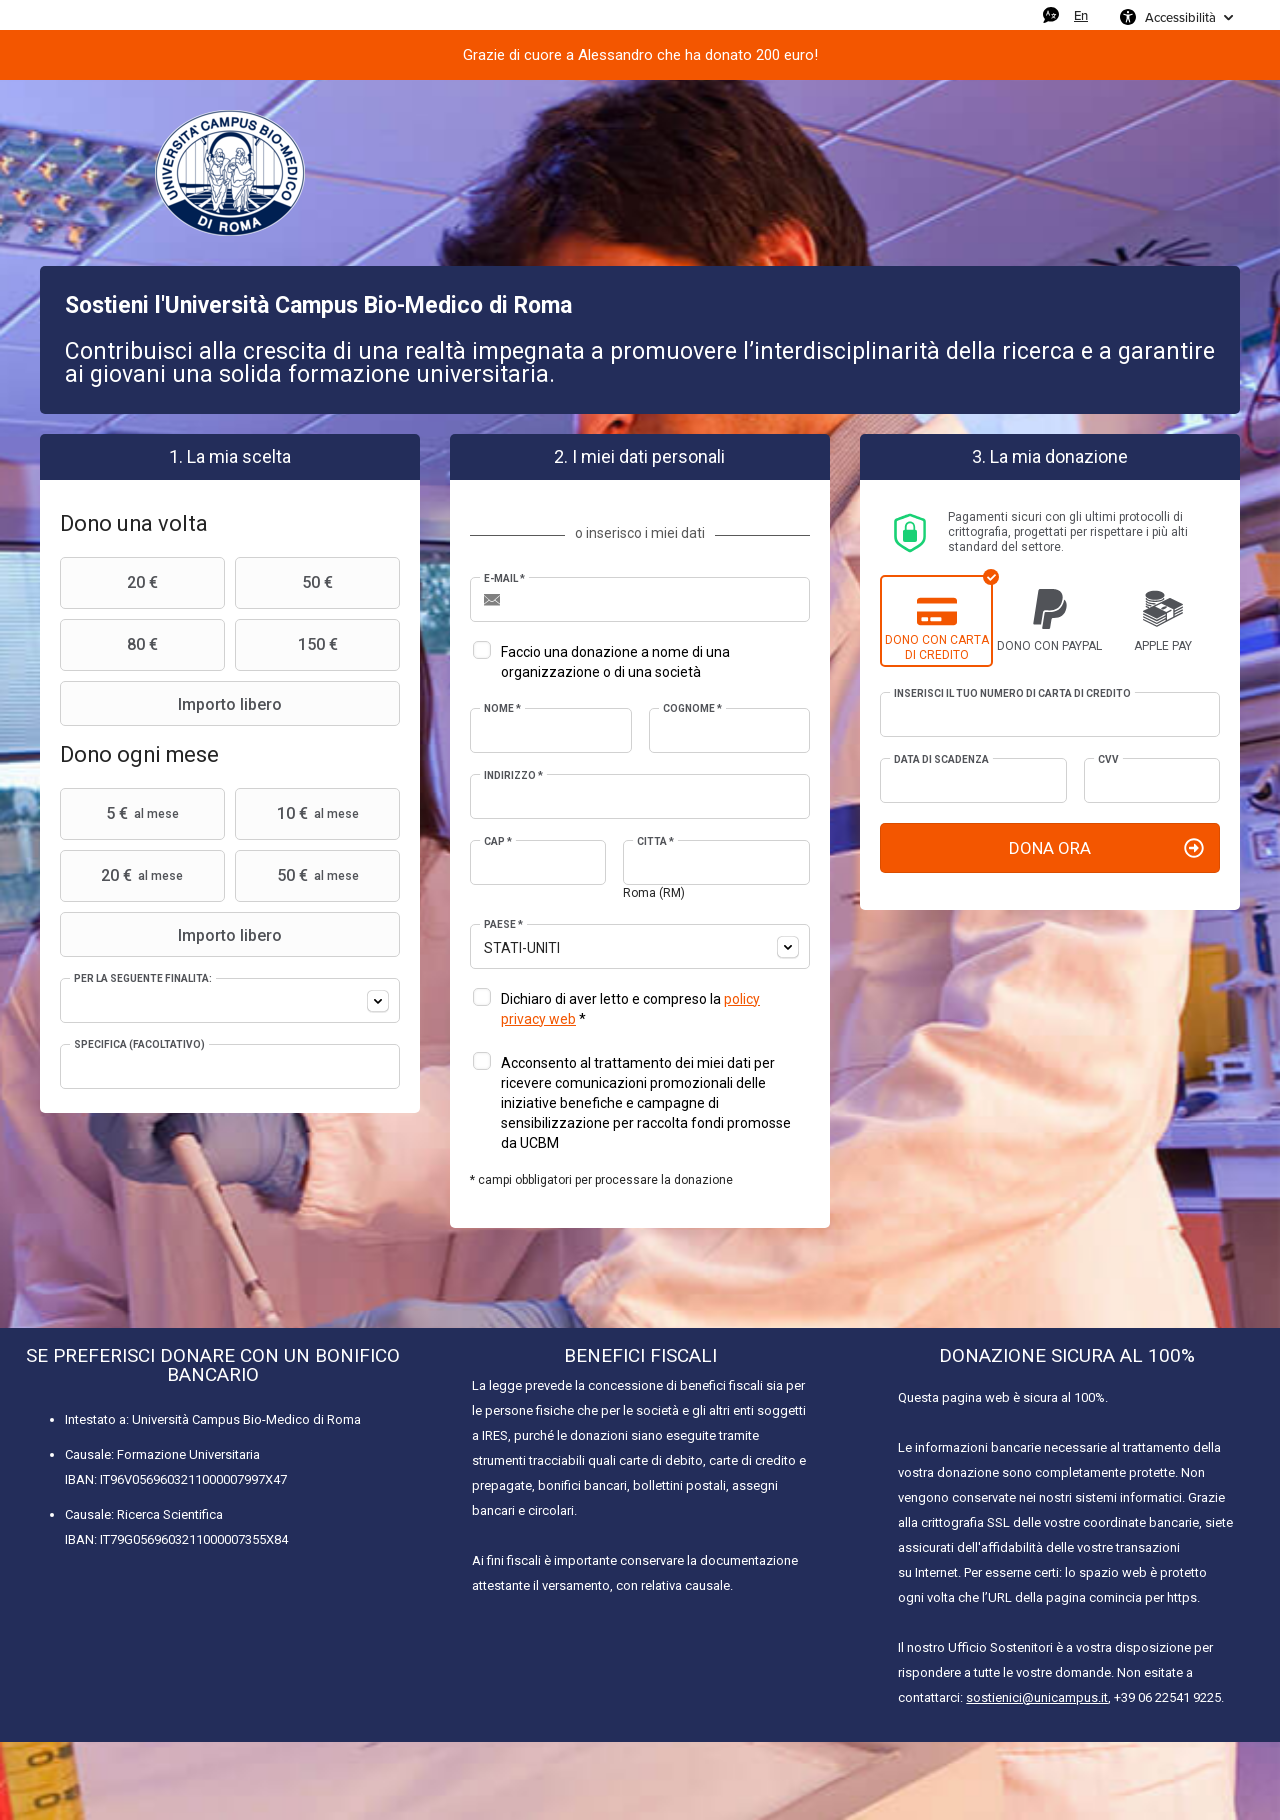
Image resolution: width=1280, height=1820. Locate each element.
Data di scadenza (941, 759)
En (1081, 15)
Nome (502, 708)
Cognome (692, 708)
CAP (498, 841)
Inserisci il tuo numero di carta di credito (1012, 693)
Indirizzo (513, 775)
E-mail (504, 578)
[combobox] (230, 1000)
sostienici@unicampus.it (1037, 1697)
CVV (1108, 759)
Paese (503, 924)
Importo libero (173, 704)
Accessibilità (1180, 17)
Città (655, 841)
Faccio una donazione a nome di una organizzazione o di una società (615, 662)
